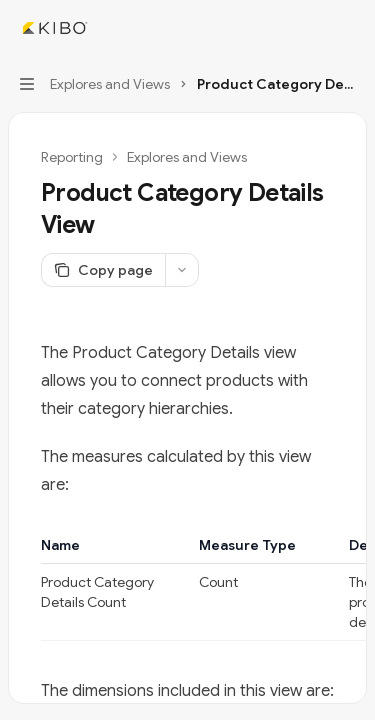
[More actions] (349, 28)
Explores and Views (187, 157)
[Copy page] (103, 270)
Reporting (72, 157)
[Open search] (311, 28)
